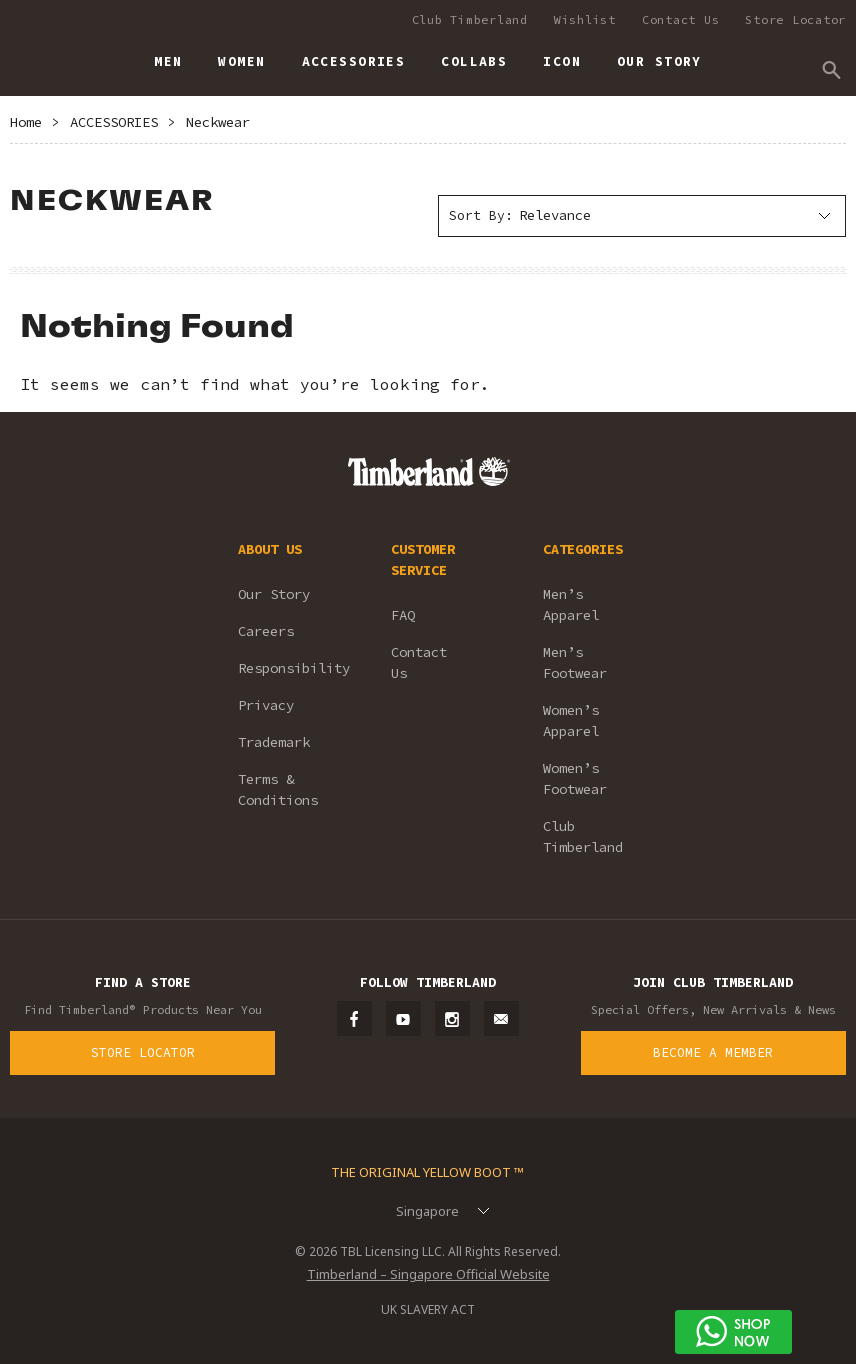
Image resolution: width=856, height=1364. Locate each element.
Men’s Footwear (575, 662)
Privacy (266, 705)
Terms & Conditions (278, 789)
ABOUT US (270, 549)
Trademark (274, 742)
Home (26, 122)
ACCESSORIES (114, 122)
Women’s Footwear (575, 778)
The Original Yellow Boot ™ (427, 1172)
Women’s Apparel (571, 720)
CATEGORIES (583, 549)
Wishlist (585, 19)
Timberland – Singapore (30, 53)
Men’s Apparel (571, 604)
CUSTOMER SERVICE (423, 559)
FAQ (403, 615)
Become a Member (713, 1052)
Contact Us (681, 19)
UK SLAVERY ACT (428, 1309)
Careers (266, 631)
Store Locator (795, 19)
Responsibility (287, 668)
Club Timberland (470, 19)
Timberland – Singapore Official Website (428, 1274)
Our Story (274, 594)
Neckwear (218, 122)
